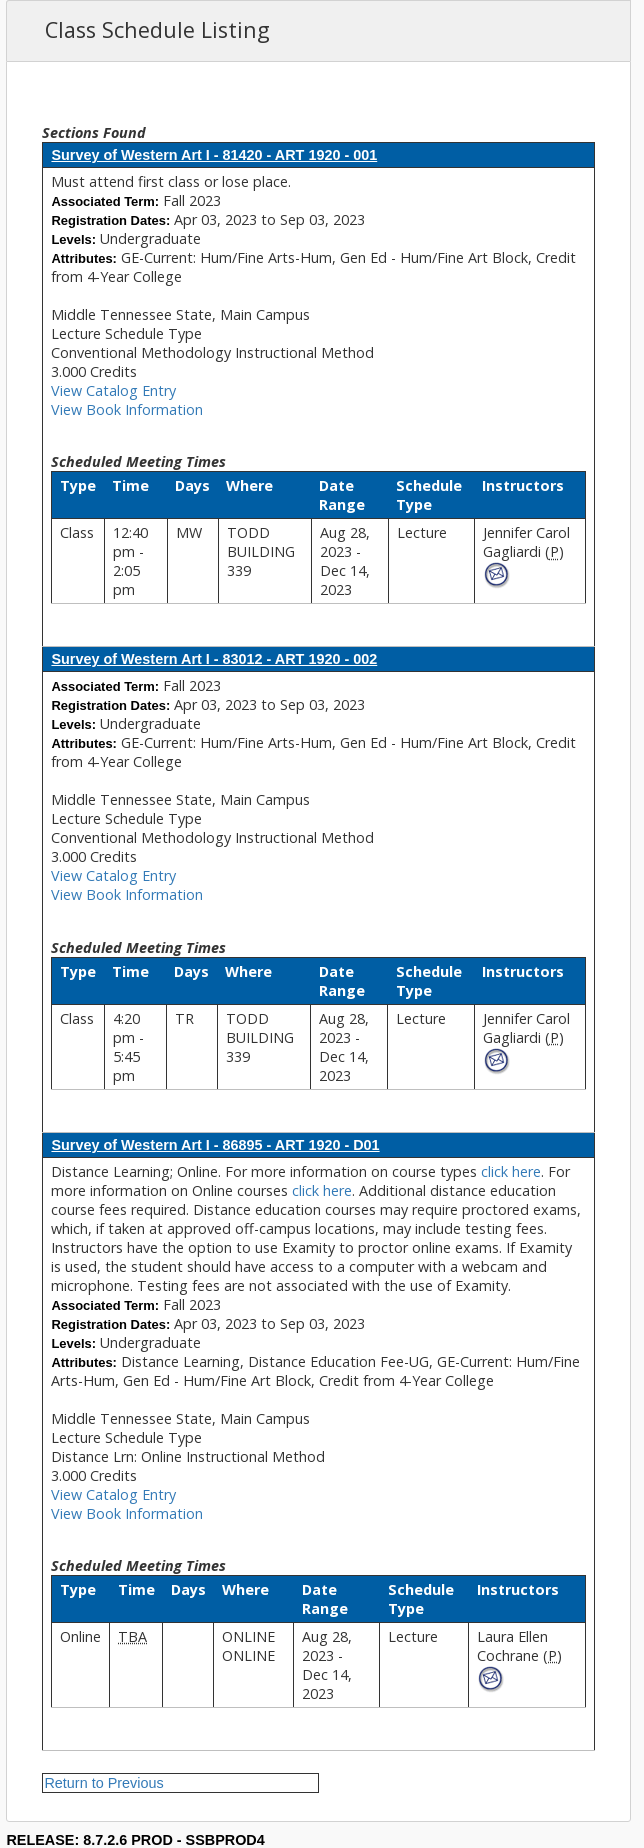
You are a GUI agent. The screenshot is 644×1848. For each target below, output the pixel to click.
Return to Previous (103, 1783)
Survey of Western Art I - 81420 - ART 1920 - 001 (214, 155)
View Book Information (127, 409)
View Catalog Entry (113, 390)
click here (511, 1171)
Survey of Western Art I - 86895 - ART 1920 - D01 (215, 1145)
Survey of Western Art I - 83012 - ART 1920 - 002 (214, 659)
